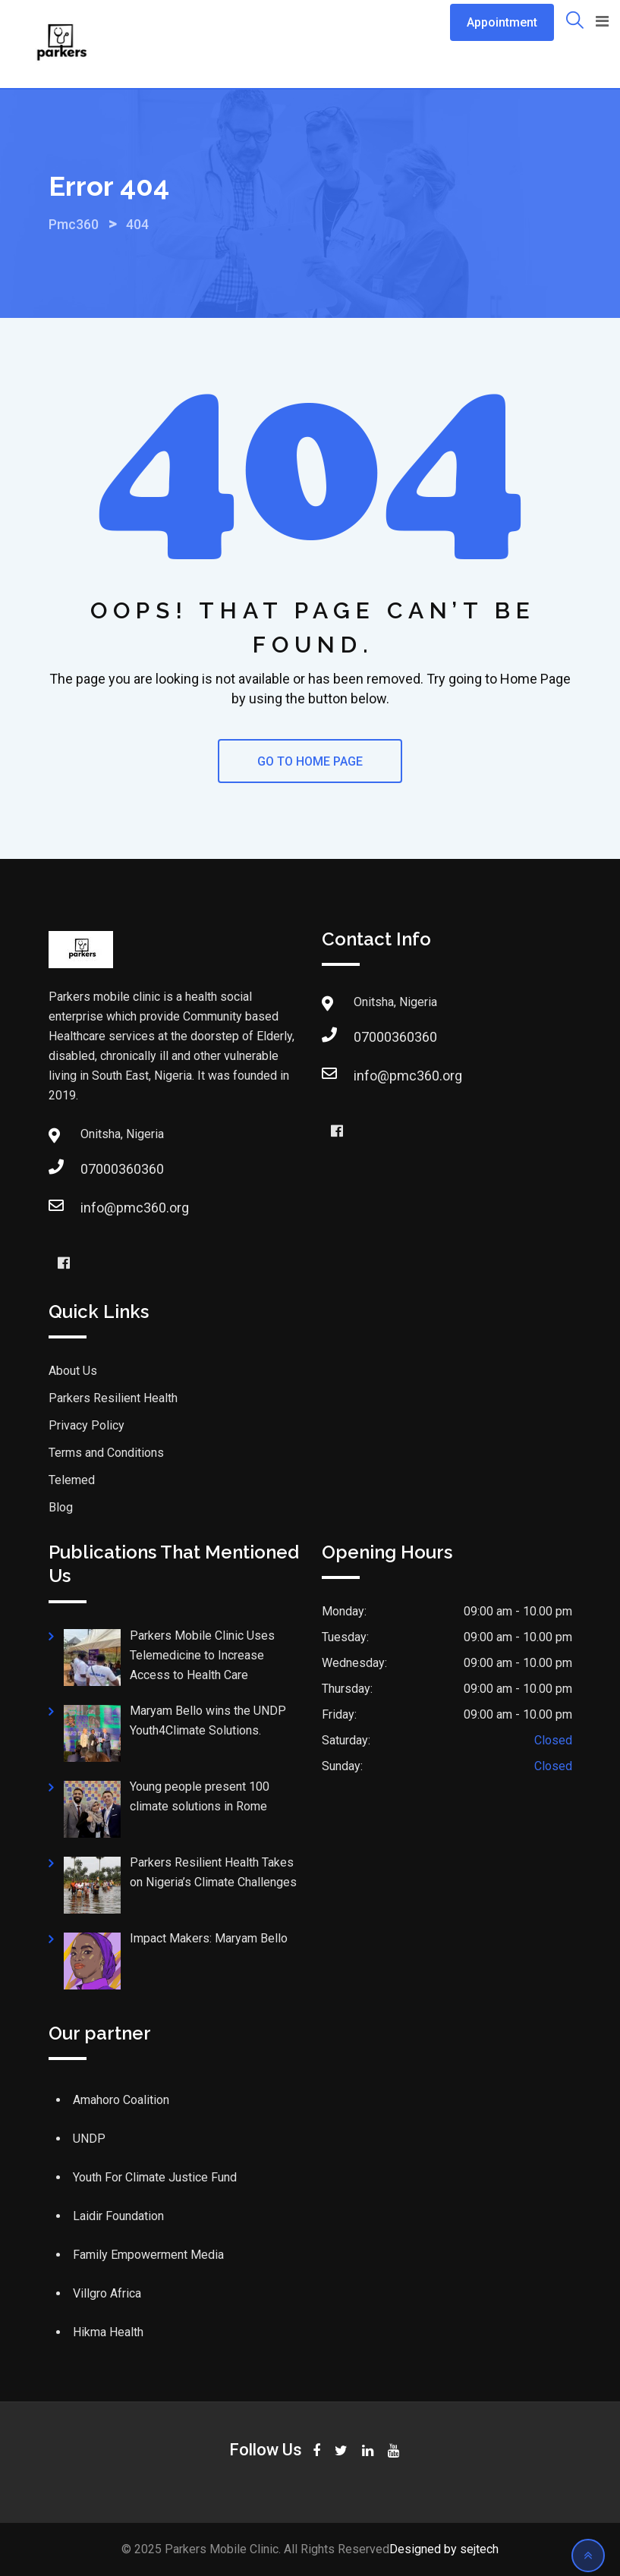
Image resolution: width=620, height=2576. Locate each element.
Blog (61, 1507)
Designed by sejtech (444, 2549)
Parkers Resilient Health (115, 1398)
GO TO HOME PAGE (310, 761)
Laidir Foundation (118, 2216)
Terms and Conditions (106, 1452)
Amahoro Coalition (121, 2100)
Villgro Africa (107, 2293)
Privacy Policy (86, 1425)
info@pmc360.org (134, 1208)
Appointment (502, 22)
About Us (73, 1370)
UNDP (89, 2138)
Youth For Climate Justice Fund (155, 2177)
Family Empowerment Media (148, 2254)
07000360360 (122, 1169)
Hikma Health (108, 2332)
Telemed (72, 1480)
